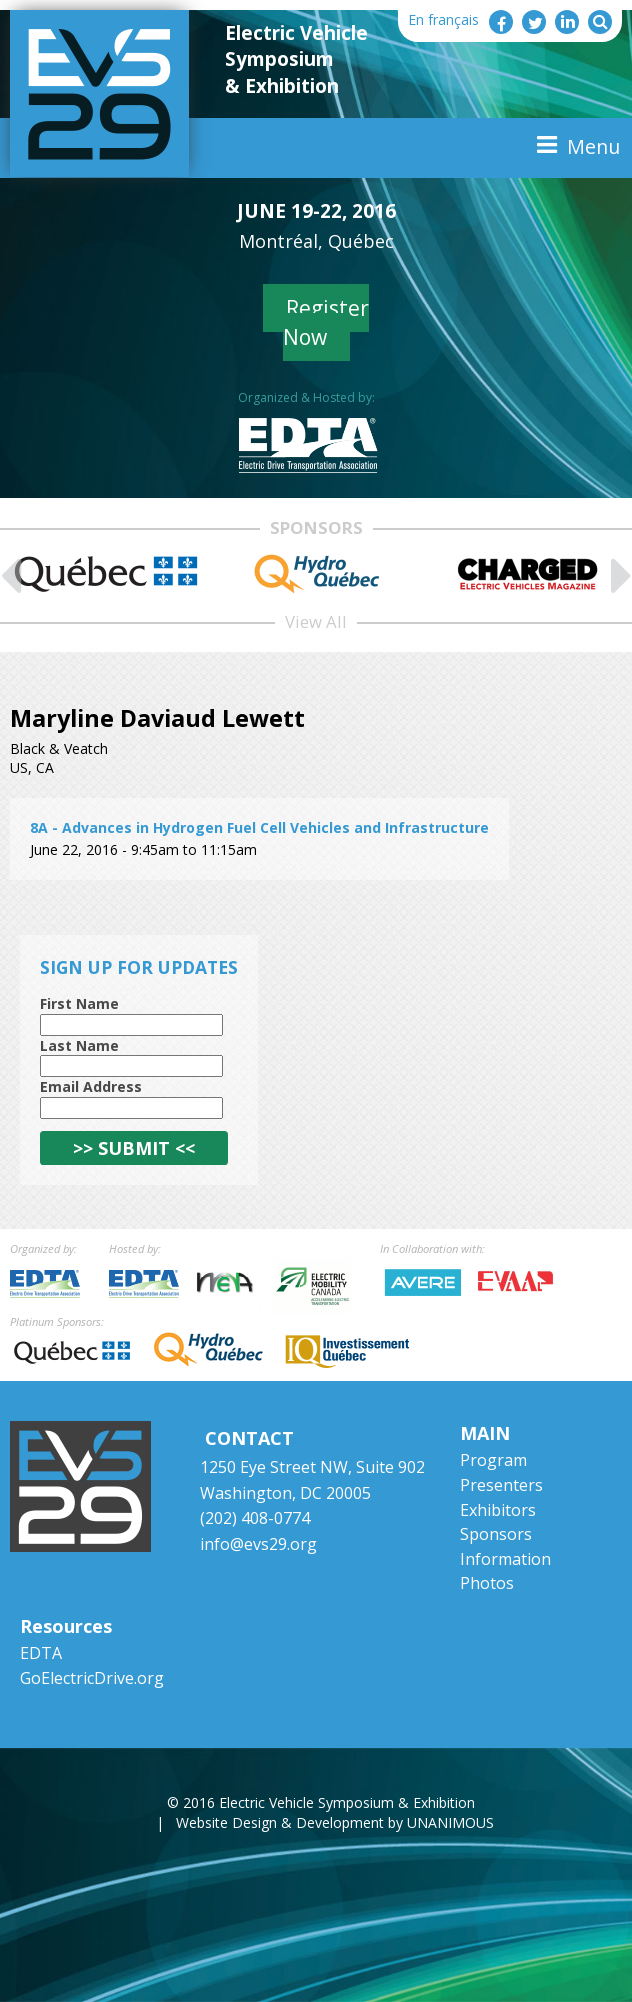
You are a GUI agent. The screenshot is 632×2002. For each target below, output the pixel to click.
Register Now (326, 322)
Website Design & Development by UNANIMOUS (335, 1822)
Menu (593, 146)
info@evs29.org (258, 1544)
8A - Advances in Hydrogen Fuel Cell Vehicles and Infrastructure (259, 827)
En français (443, 19)
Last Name (79, 1045)
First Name (79, 1003)
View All (316, 621)
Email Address (91, 1086)
